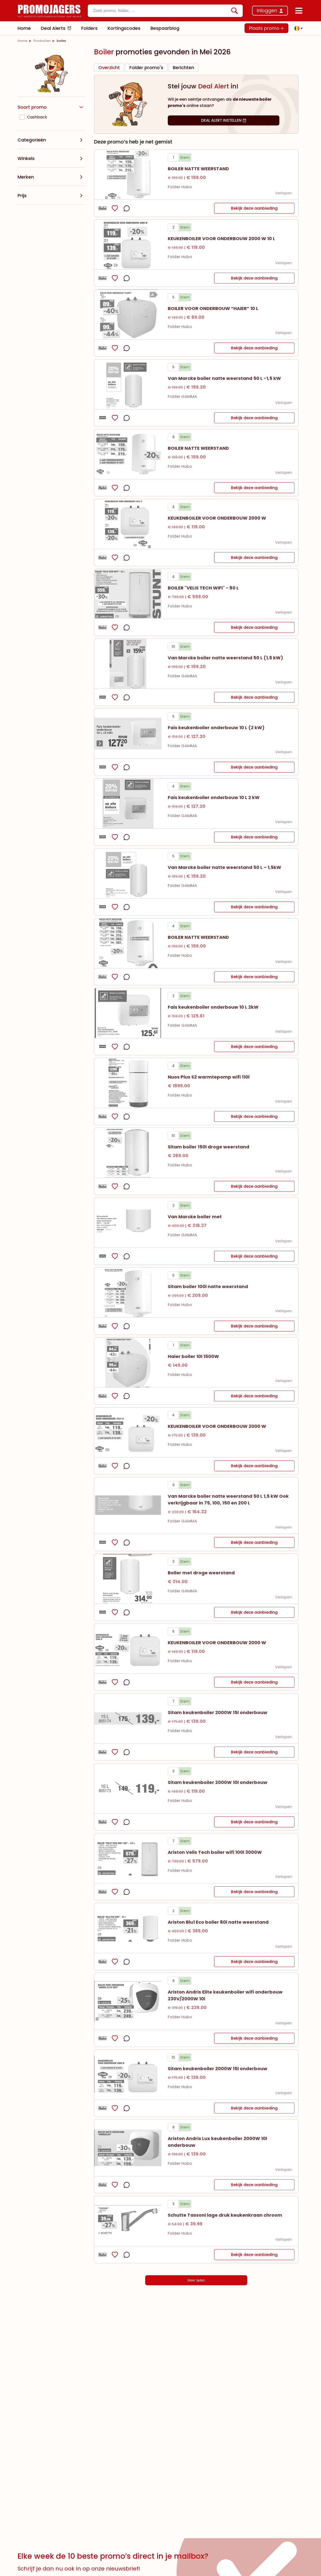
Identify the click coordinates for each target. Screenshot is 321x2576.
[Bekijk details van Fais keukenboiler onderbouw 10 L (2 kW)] (128, 734)
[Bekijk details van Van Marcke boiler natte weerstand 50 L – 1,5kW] (128, 873)
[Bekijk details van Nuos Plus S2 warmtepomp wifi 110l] (128, 1083)
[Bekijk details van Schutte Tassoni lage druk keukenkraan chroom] (128, 2221)
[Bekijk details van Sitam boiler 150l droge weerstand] (128, 1153)
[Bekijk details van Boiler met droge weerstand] (128, 1579)
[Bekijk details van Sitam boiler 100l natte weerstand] (128, 1292)
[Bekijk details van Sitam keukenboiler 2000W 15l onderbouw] (128, 1718)
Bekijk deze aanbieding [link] (254, 208)
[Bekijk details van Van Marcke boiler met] (128, 1223)
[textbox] (161, 11)
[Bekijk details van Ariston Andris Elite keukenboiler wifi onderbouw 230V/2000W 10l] (128, 2001)
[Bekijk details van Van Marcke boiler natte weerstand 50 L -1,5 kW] (128, 384)
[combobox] (165, 11)
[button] (297, 28)
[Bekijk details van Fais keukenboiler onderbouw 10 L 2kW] (128, 1013)
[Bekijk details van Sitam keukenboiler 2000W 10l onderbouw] (128, 1788)
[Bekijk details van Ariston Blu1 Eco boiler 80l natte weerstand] (128, 1928)
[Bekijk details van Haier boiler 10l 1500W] (128, 1362)
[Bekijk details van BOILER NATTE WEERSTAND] (128, 175)
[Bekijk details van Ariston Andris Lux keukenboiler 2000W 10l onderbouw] (128, 2147)
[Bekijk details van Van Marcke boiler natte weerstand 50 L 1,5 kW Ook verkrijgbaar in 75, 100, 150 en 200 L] (128, 1505)
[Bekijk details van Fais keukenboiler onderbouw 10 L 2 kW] (128, 803)
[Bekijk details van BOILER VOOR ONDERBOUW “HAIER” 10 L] (128, 314)
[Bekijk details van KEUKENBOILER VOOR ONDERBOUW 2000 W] (128, 524)
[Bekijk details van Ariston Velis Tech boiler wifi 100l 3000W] (128, 1858)
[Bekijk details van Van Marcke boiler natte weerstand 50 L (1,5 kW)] (128, 664)
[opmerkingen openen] (126, 208)
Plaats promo (266, 28)
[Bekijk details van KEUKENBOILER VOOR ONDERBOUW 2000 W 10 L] (128, 244)
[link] (22, 40)
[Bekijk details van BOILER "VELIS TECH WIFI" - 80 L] (128, 594)
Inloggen (267, 10)
